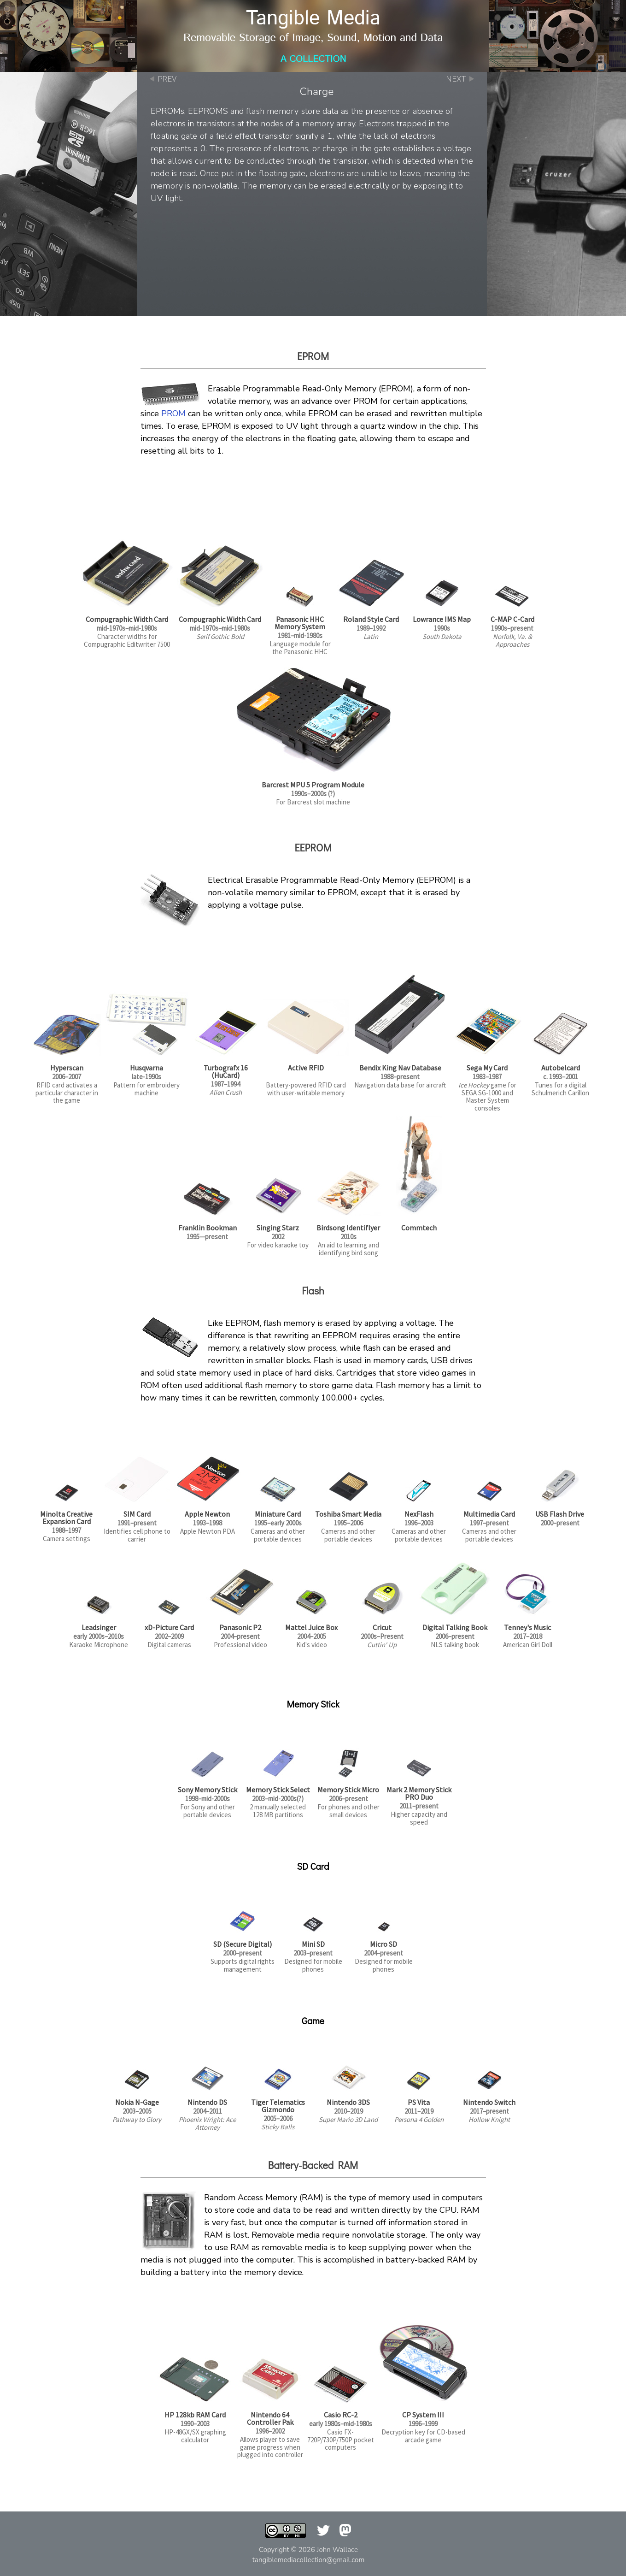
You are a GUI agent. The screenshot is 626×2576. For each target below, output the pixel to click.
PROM (173, 413)
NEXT (456, 79)
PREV (167, 79)
